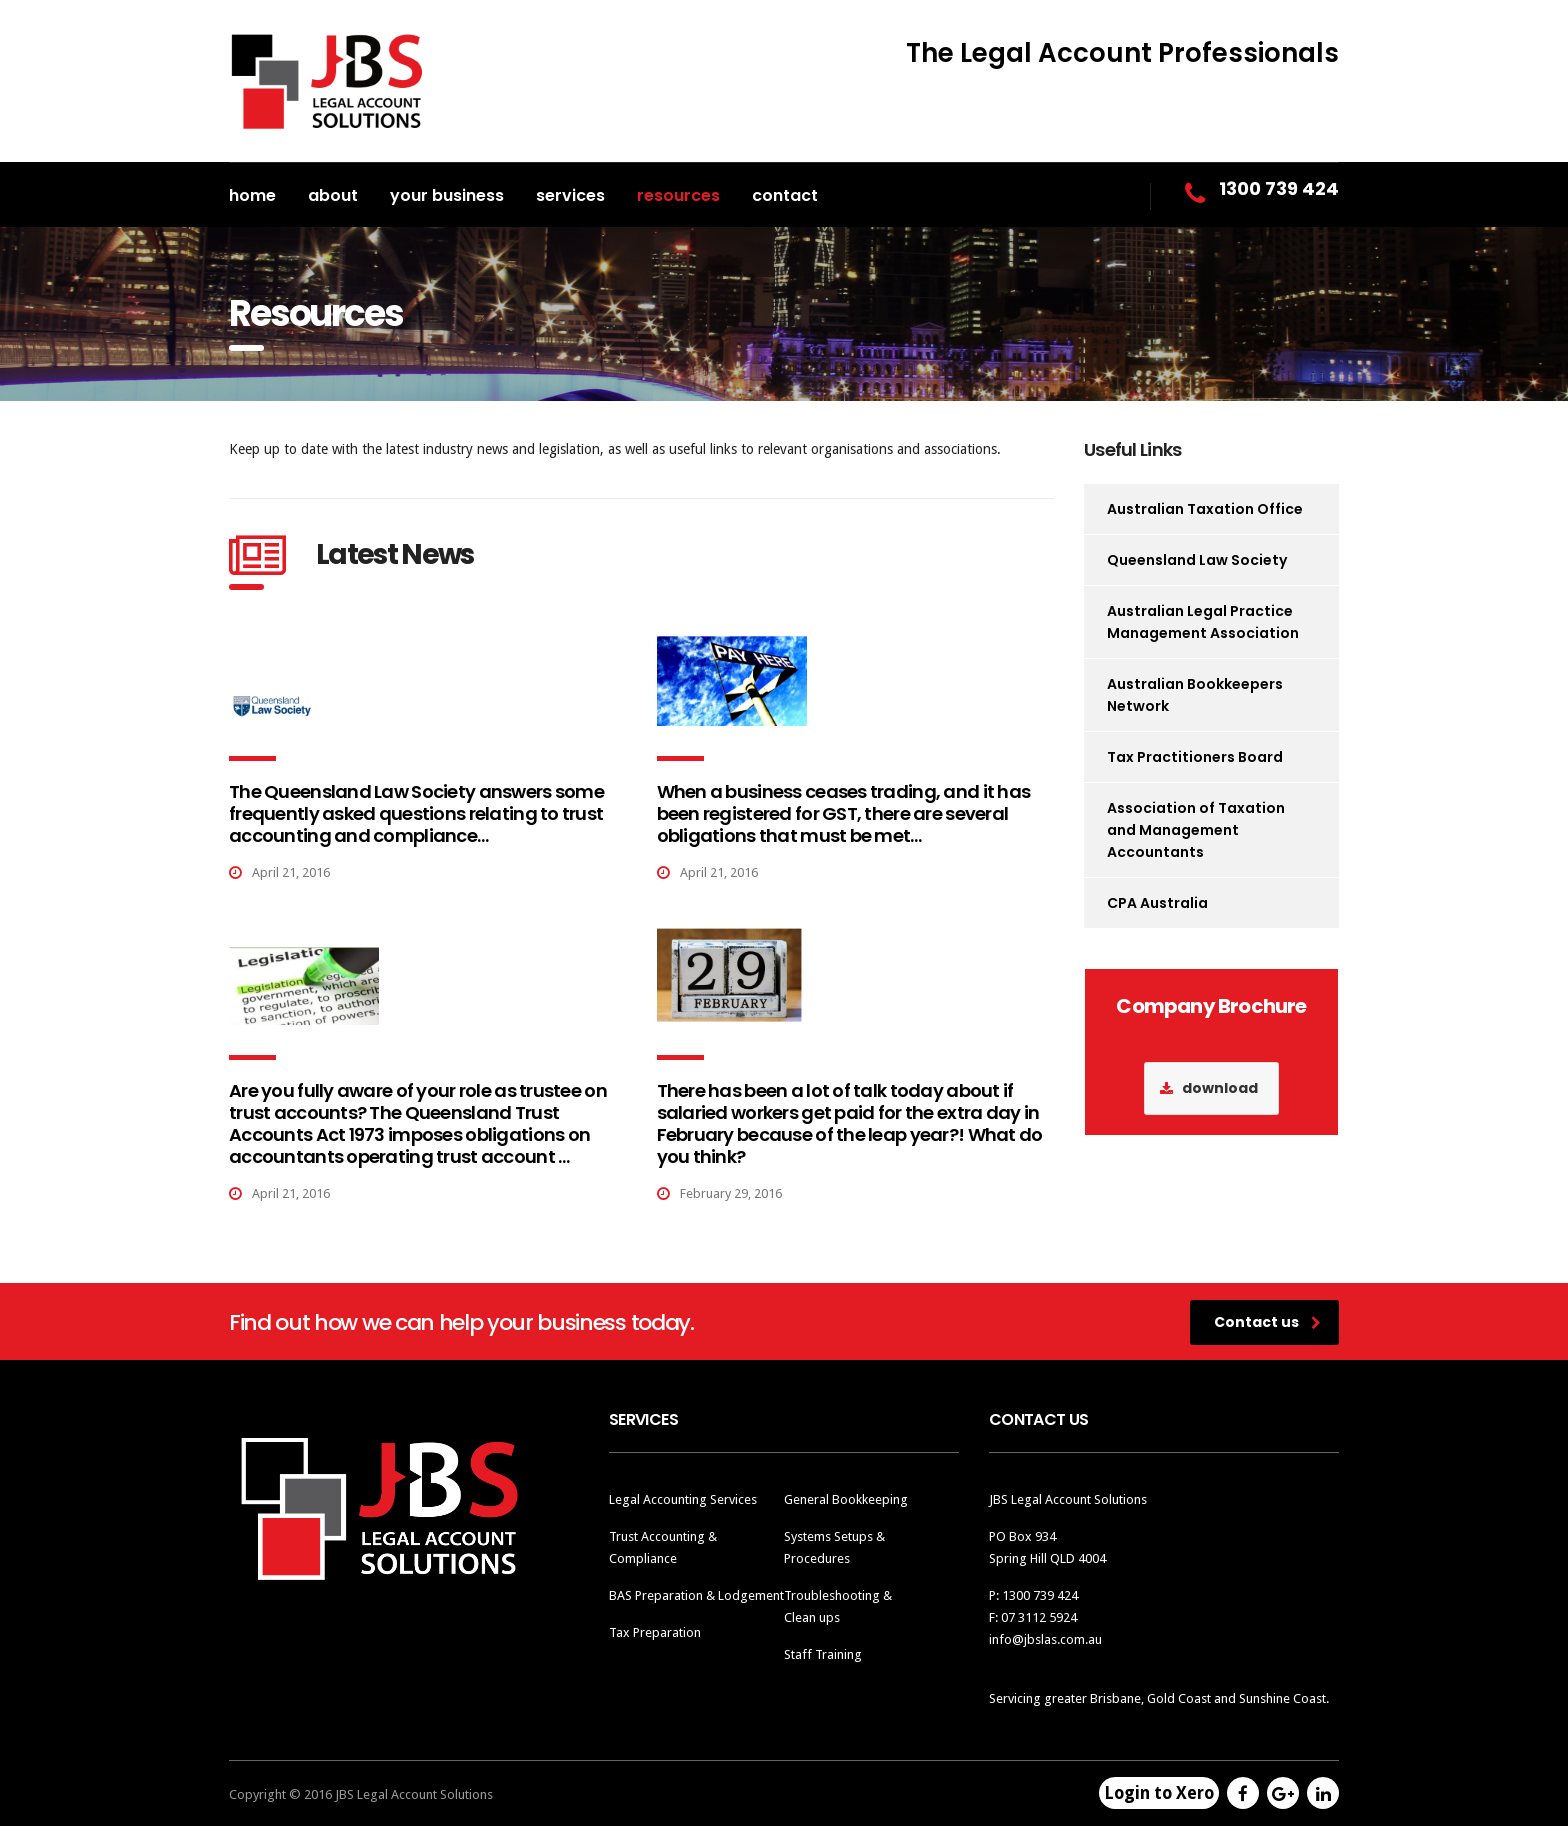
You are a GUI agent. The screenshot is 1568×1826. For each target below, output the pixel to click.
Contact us (1267, 1322)
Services (570, 195)
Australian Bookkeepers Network (1195, 695)
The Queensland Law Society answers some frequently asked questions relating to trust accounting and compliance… (416, 813)
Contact (785, 195)
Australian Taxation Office (1205, 509)
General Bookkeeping (846, 1499)
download (1209, 1088)
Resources (678, 195)
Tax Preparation (655, 1632)
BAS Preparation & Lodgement (696, 1595)
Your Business (447, 195)
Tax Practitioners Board (1195, 757)
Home (252, 195)
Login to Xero (1159, 1793)
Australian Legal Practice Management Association (1203, 622)
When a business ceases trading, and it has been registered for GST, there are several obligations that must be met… (844, 813)
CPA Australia (1157, 903)
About (333, 195)
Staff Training (823, 1654)
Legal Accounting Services (683, 1499)
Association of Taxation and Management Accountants (1196, 830)
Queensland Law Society (1197, 560)
